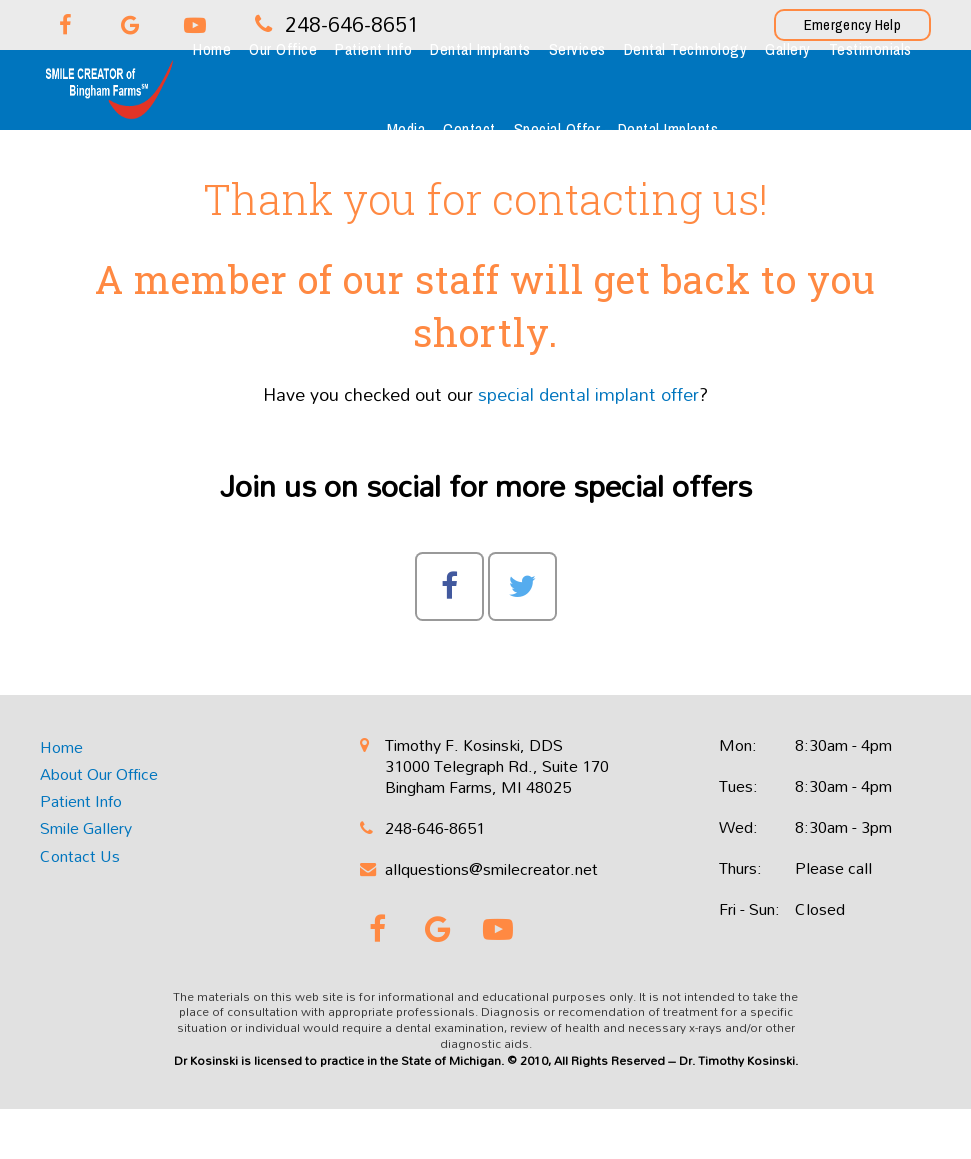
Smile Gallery (86, 828)
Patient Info (81, 801)
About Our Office (99, 774)
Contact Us (80, 856)
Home (61, 747)
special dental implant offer (588, 394)
